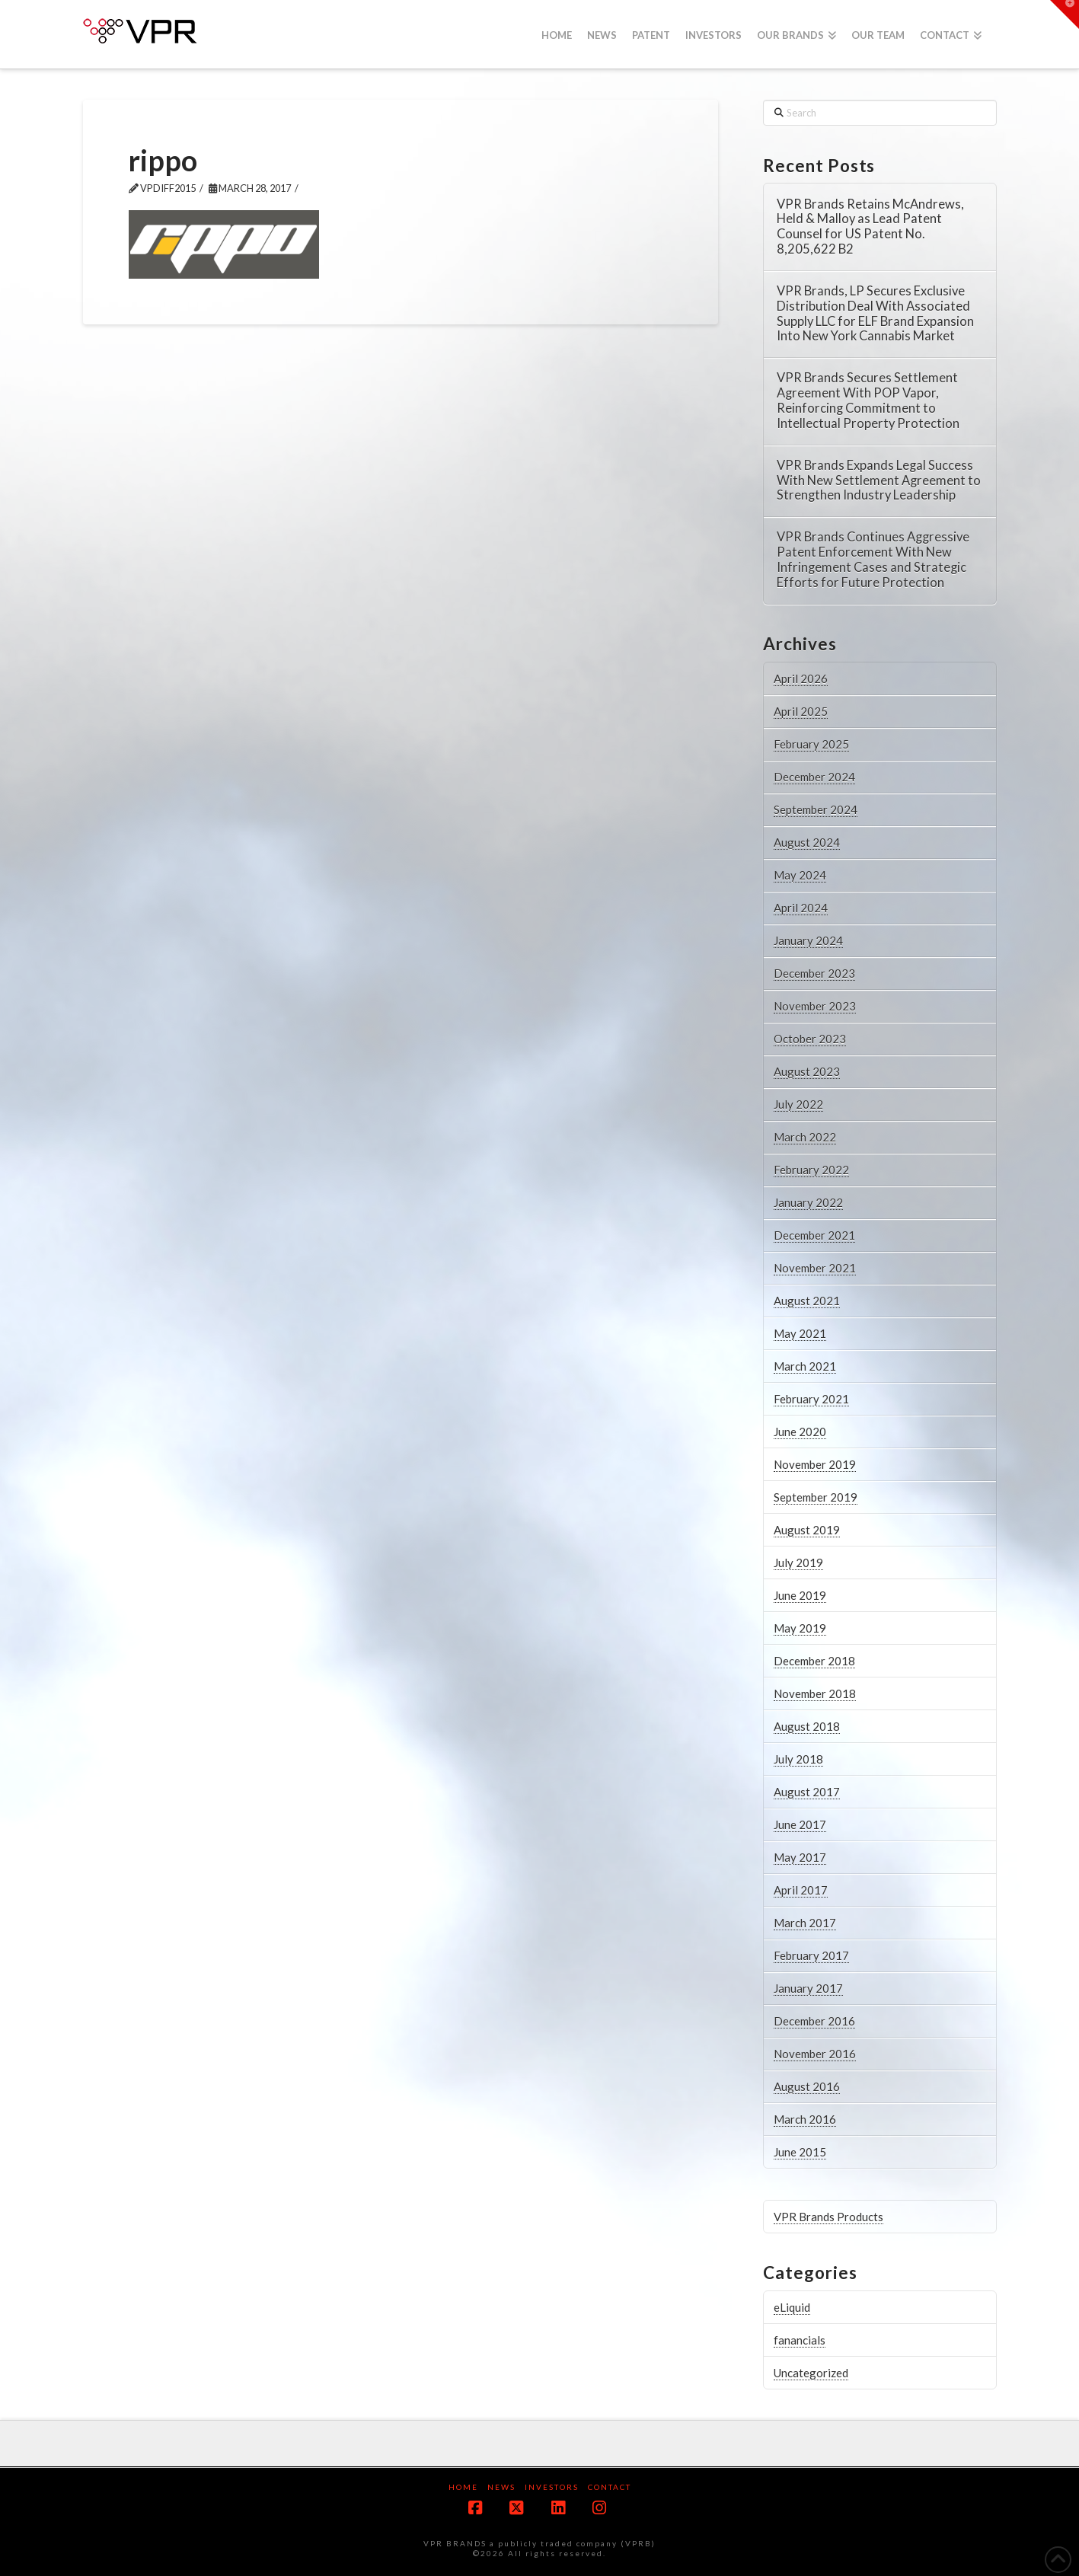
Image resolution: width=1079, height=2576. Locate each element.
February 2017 (811, 1955)
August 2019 (807, 1530)
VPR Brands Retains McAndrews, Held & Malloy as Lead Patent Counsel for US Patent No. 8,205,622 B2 (870, 227)
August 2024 (807, 842)
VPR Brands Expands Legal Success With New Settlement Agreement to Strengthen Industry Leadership (879, 480)
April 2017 (801, 1890)
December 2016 (814, 2021)
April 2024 (801, 908)
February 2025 (811, 744)
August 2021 (807, 1300)
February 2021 (811, 1399)
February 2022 (811, 1169)
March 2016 (805, 2119)
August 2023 (807, 1071)
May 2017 (800, 1857)
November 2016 (815, 2053)
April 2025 (801, 711)
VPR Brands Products (828, 2216)
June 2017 (800, 1824)
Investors (552, 2486)
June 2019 (800, 1595)
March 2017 (805, 1923)
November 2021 (815, 1268)
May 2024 (800, 875)
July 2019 (798, 1562)
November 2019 (815, 1464)
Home (463, 2486)
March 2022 (805, 1137)
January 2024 (808, 940)
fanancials (799, 2340)
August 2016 (807, 2086)
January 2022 (808, 1202)
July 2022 (798, 1104)
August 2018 (807, 1726)
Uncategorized (811, 2373)
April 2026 (801, 678)
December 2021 (814, 1235)
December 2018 (814, 1661)
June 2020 (800, 1431)
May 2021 (800, 1333)
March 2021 (805, 1366)
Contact (609, 2486)
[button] (1064, 14)
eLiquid (792, 2307)
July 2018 (798, 1759)
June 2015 (800, 2152)
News (501, 2486)
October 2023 (810, 1038)
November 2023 (815, 1006)
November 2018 (815, 1693)
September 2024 (815, 809)
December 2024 (814, 777)
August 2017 (807, 1792)
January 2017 (808, 1988)
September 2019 (815, 1497)
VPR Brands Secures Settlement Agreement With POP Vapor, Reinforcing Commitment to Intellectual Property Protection (868, 400)
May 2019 (800, 1628)
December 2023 (814, 973)
